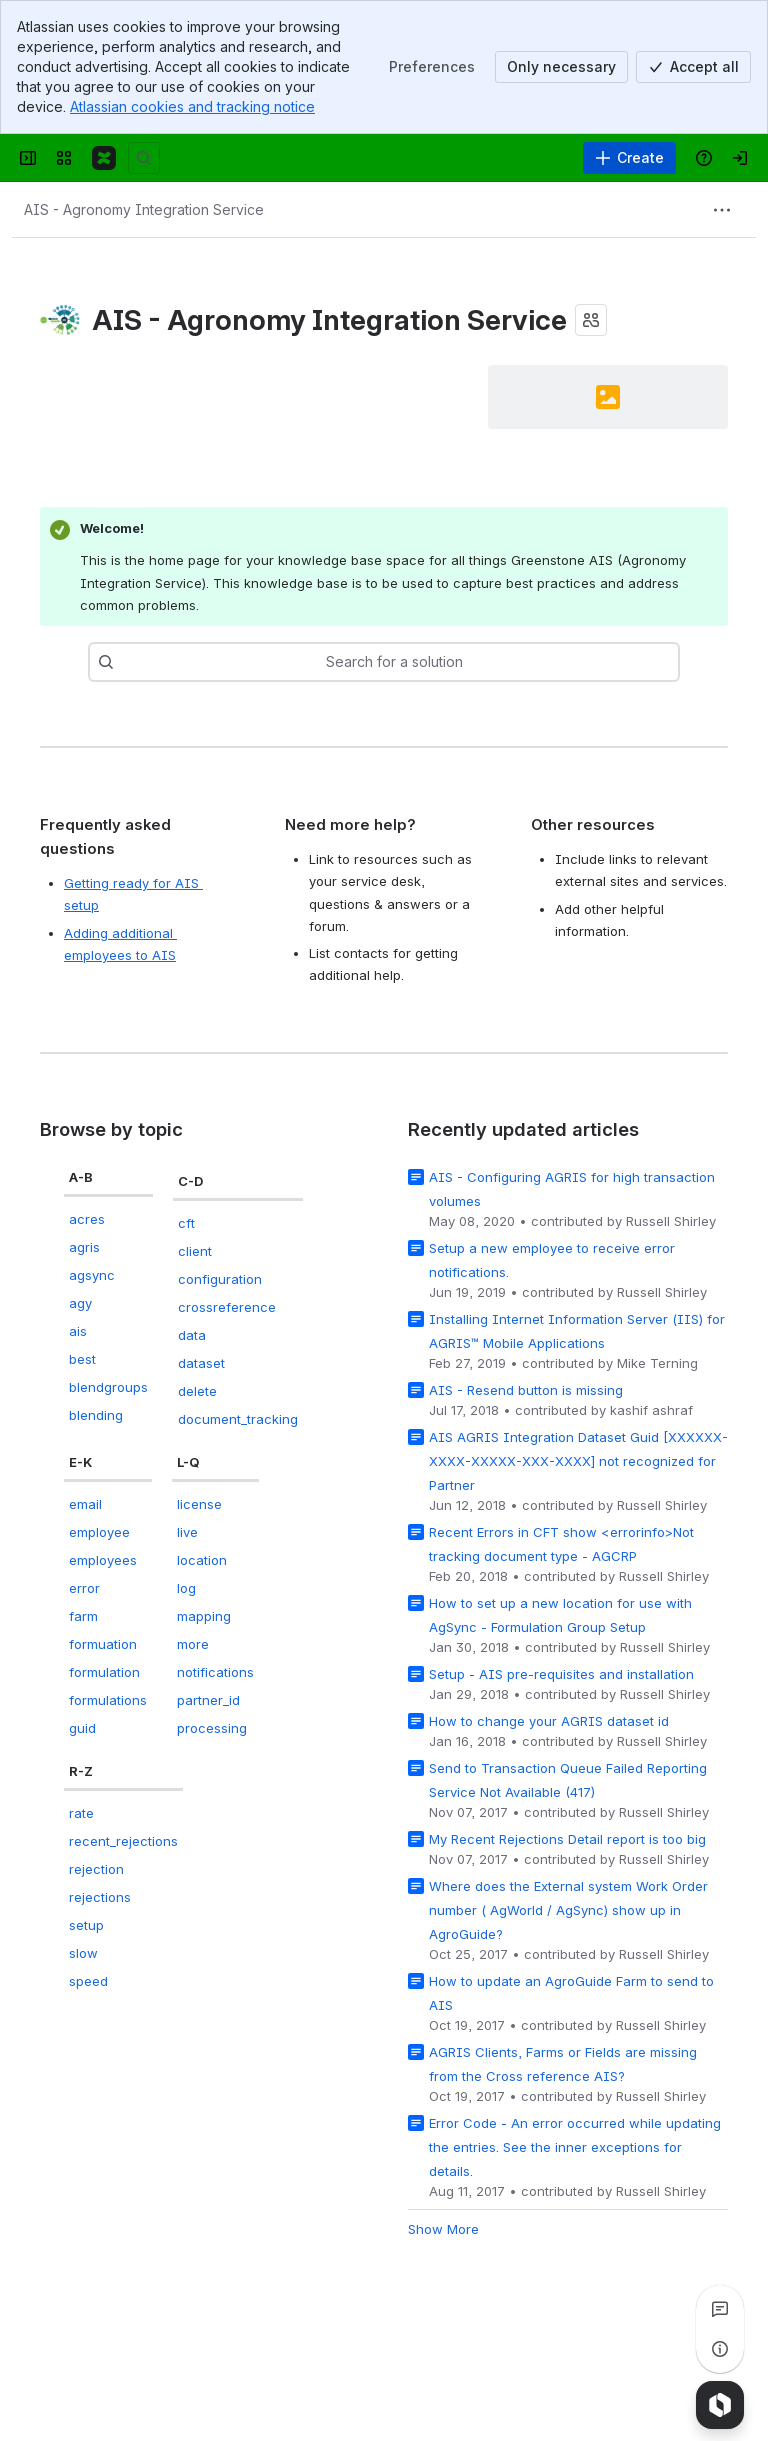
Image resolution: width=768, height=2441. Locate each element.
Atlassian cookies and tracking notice (192, 106)
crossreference (227, 1307)
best (82, 1359)
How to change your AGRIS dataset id (549, 1721)
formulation (104, 1672)
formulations (108, 1700)
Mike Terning (657, 1363)
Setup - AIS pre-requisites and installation (561, 1674)
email (85, 1504)
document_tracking (238, 1419)
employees (103, 1560)
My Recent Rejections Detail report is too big (567, 1839)
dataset (201, 1363)
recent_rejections (123, 1841)
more (193, 1644)
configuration (220, 1279)
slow (83, 1953)
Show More (443, 2229)
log (186, 1588)
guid (82, 1728)
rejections (100, 1897)
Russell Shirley (671, 1221)
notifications (215, 1672)
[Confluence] (104, 158)
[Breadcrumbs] (144, 210)
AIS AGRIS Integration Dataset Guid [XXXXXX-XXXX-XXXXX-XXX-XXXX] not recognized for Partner (578, 1461)
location (202, 1560)
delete (197, 1391)
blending (96, 1415)
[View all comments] (720, 2309)
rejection (96, 1869)
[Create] (629, 158)
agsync (92, 1275)
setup (86, 1925)
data (192, 1335)
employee (99, 1532)
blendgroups (108, 1387)
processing (212, 1728)
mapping (204, 1616)
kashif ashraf (651, 1410)
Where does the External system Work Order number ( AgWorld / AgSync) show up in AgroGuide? (568, 1910)
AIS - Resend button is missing (526, 1390)
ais (78, 1331)
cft (186, 1223)
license (199, 1504)
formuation (103, 1644)
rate (81, 1813)
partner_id (208, 1700)
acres (87, 1219)
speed (88, 1981)
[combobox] (163, 662)
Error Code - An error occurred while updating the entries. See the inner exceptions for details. (575, 2147)
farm (83, 1616)
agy (80, 1303)
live (187, 1532)
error (84, 1588)
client (195, 1251)
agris (84, 1247)
